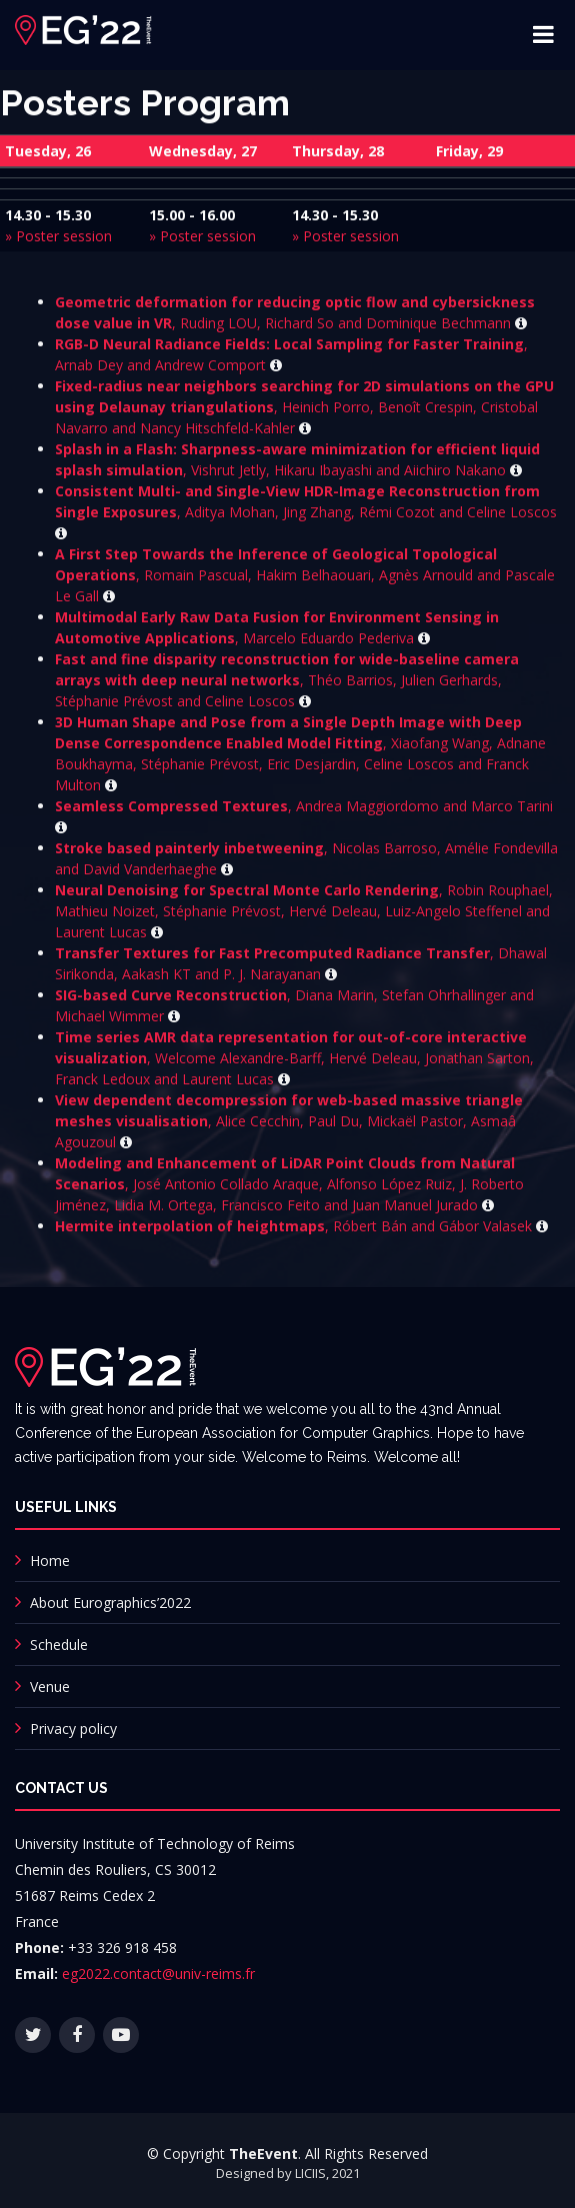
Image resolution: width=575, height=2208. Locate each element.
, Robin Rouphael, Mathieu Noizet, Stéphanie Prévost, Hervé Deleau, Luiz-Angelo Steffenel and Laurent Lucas (304, 918)
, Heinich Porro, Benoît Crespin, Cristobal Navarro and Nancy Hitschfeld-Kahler (304, 414)
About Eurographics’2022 (110, 1602)
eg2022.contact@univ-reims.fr (158, 1973)
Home (50, 1560)
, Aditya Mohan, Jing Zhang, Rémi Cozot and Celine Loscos (306, 518)
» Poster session (58, 238)
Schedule (59, 1644)
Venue (50, 1686)
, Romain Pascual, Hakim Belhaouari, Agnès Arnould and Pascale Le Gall (305, 582)
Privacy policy (73, 1728)
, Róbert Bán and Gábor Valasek (301, 1233)
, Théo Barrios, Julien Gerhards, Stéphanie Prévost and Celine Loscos (287, 687)
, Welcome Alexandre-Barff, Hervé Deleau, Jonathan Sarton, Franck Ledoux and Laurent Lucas (294, 1065)
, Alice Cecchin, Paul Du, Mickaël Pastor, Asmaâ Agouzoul (289, 1128)
